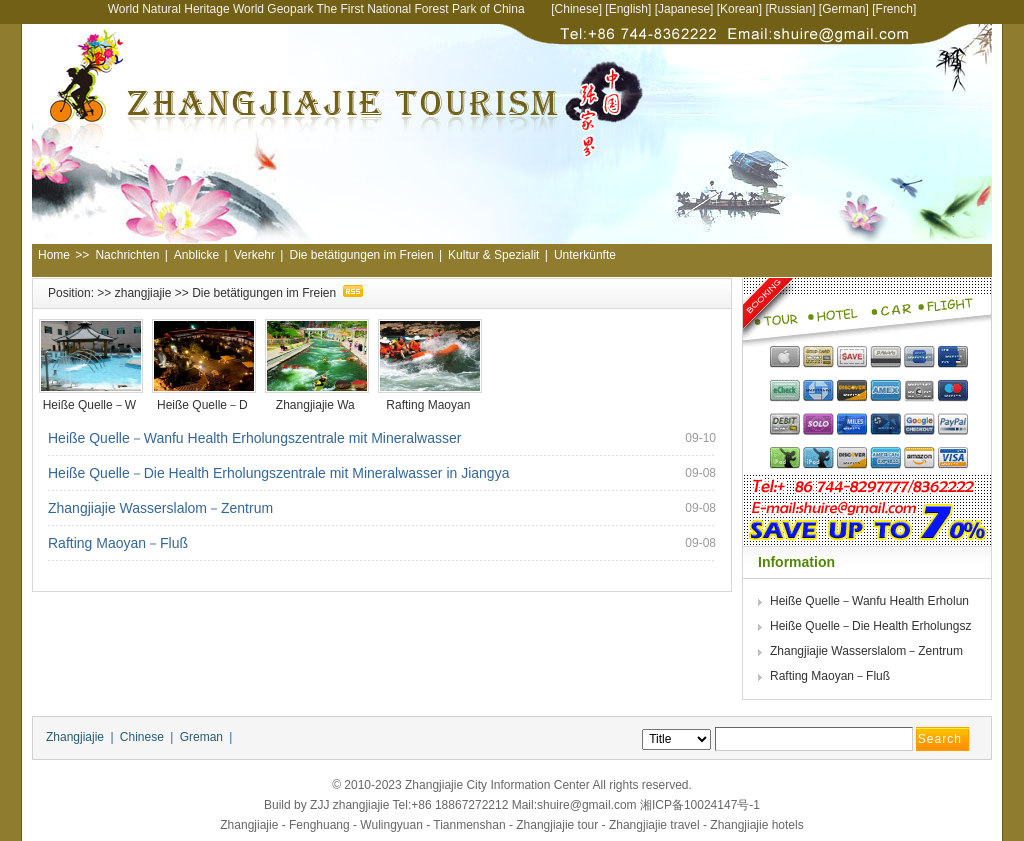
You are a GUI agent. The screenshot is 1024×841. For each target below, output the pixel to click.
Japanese (684, 9)
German (843, 9)
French (894, 9)
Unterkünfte (585, 255)
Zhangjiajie (75, 737)
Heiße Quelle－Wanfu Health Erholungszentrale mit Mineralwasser (254, 438)
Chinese (577, 9)
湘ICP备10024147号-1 (700, 805)
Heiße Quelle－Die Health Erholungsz (872, 626)
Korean (739, 9)
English (628, 9)
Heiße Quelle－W (91, 405)
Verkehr (254, 255)
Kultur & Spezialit (493, 255)
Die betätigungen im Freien (361, 255)
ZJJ (319, 805)
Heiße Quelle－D (204, 405)
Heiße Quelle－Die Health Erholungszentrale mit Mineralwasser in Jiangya (278, 473)
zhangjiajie (143, 293)
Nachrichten (127, 255)
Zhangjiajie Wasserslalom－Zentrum (160, 508)
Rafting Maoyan (429, 405)
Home (54, 255)
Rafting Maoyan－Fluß (118, 543)
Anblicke (196, 255)
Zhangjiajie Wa (317, 405)
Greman (201, 737)
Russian (790, 9)
